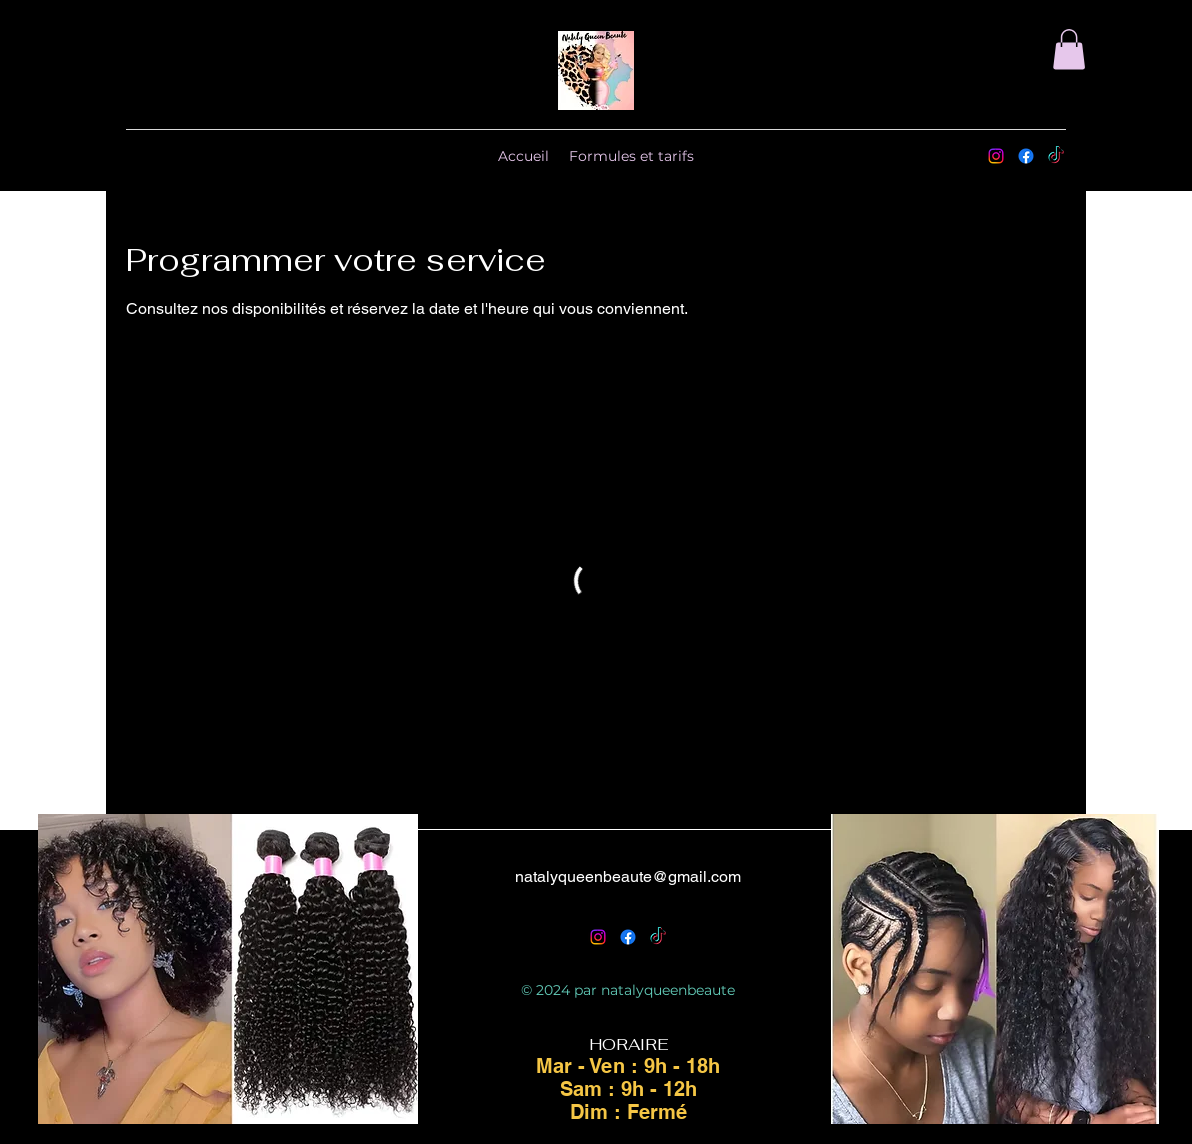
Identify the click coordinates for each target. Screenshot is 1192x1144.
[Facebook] (1026, 156)
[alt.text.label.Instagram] (996, 156)
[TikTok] (1056, 156)
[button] (1069, 49)
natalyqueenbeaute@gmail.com (628, 876)
